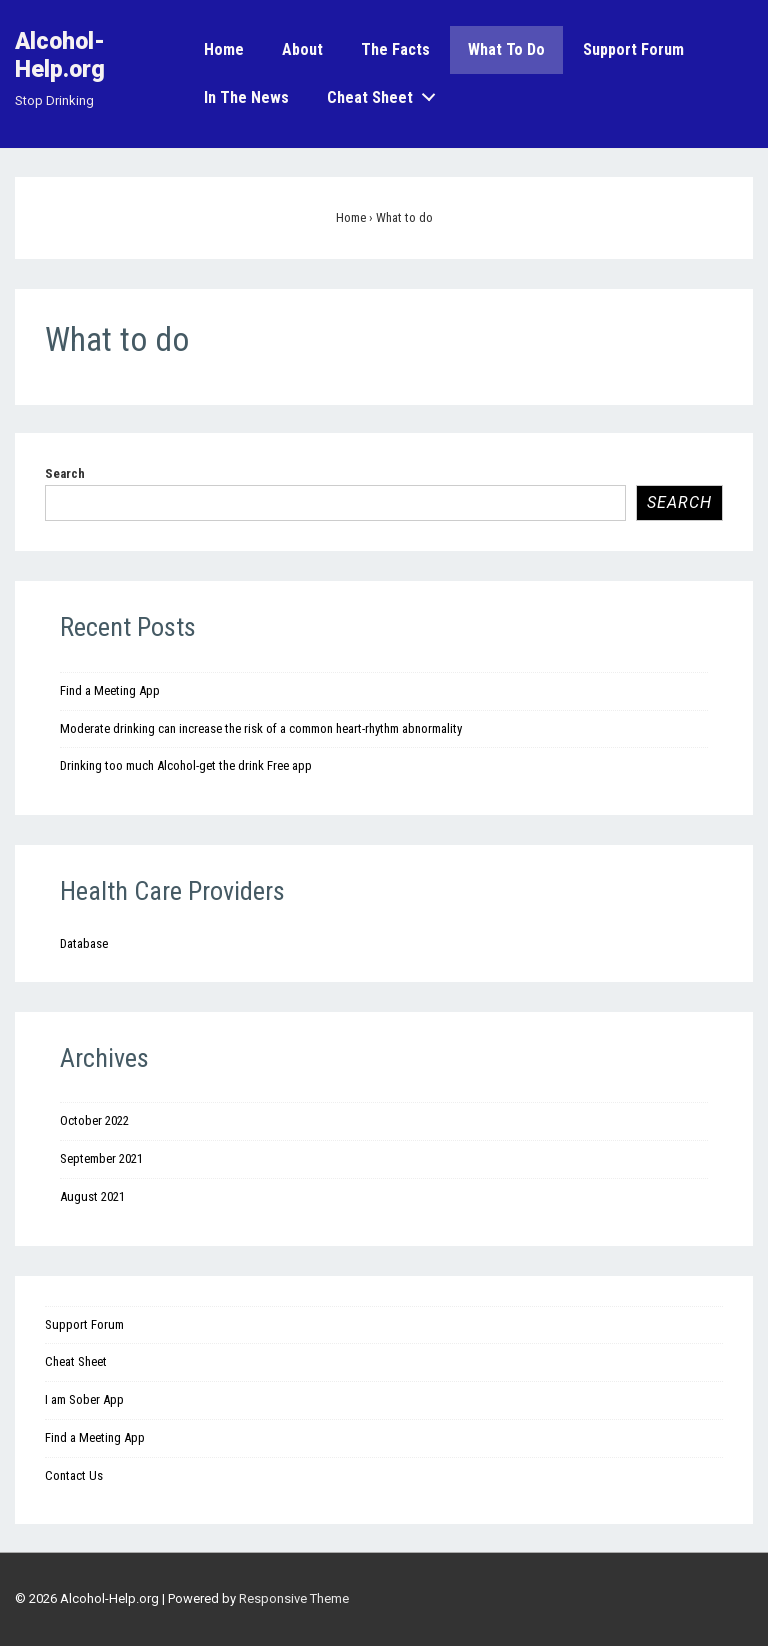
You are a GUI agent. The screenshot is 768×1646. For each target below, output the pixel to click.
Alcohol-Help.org (60, 55)
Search (65, 473)
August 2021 (92, 1196)
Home (224, 49)
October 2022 (94, 1120)
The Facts (395, 49)
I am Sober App (84, 1399)
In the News (246, 97)
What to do (506, 49)
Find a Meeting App (110, 690)
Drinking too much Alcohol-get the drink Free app (186, 765)
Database (84, 943)
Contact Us (74, 1475)
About (302, 49)
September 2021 (101, 1158)
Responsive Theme (294, 1598)
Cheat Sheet (387, 93)
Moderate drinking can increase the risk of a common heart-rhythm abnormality (261, 728)
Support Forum (633, 49)
